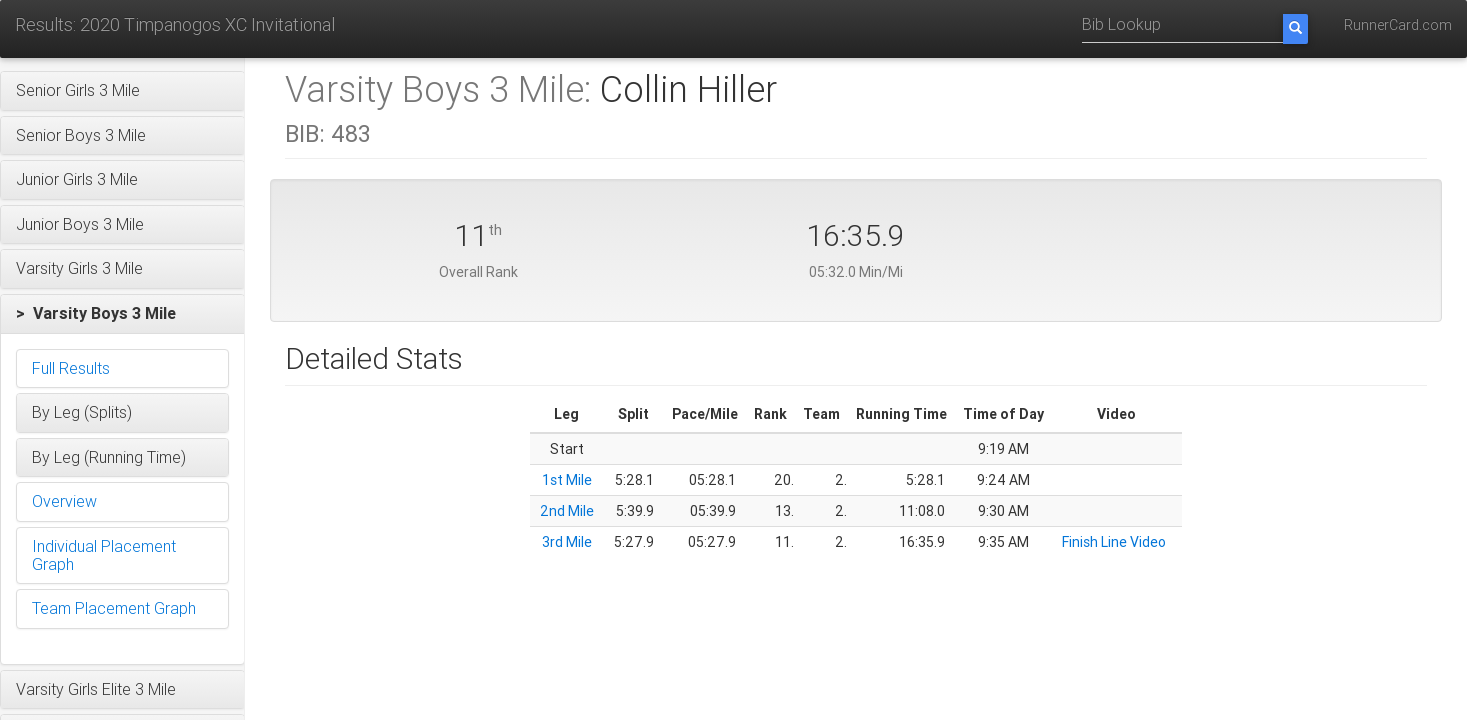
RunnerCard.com (1398, 25)
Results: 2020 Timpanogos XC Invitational (175, 24)
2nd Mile (567, 511)
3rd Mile (567, 542)
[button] (122, 91)
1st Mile (567, 480)
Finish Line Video (1114, 542)
